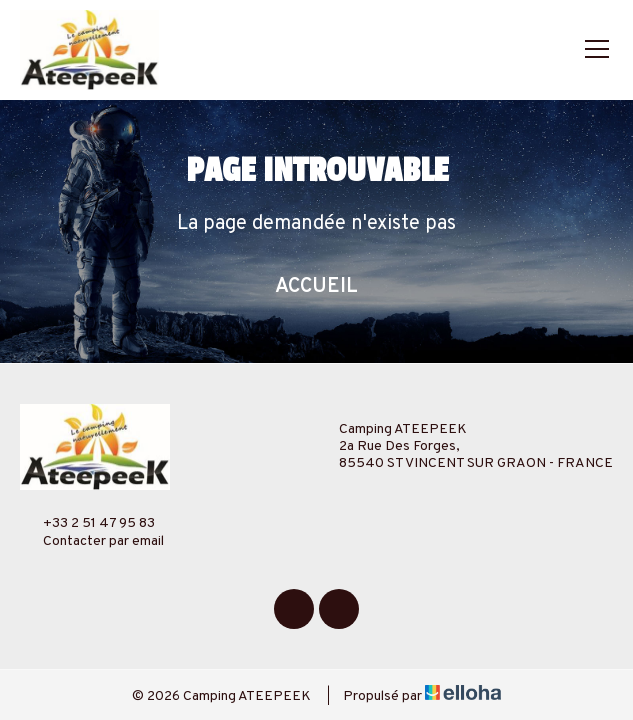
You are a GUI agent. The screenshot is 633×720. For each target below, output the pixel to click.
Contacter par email (92, 541)
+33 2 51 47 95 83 (87, 523)
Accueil (316, 287)
